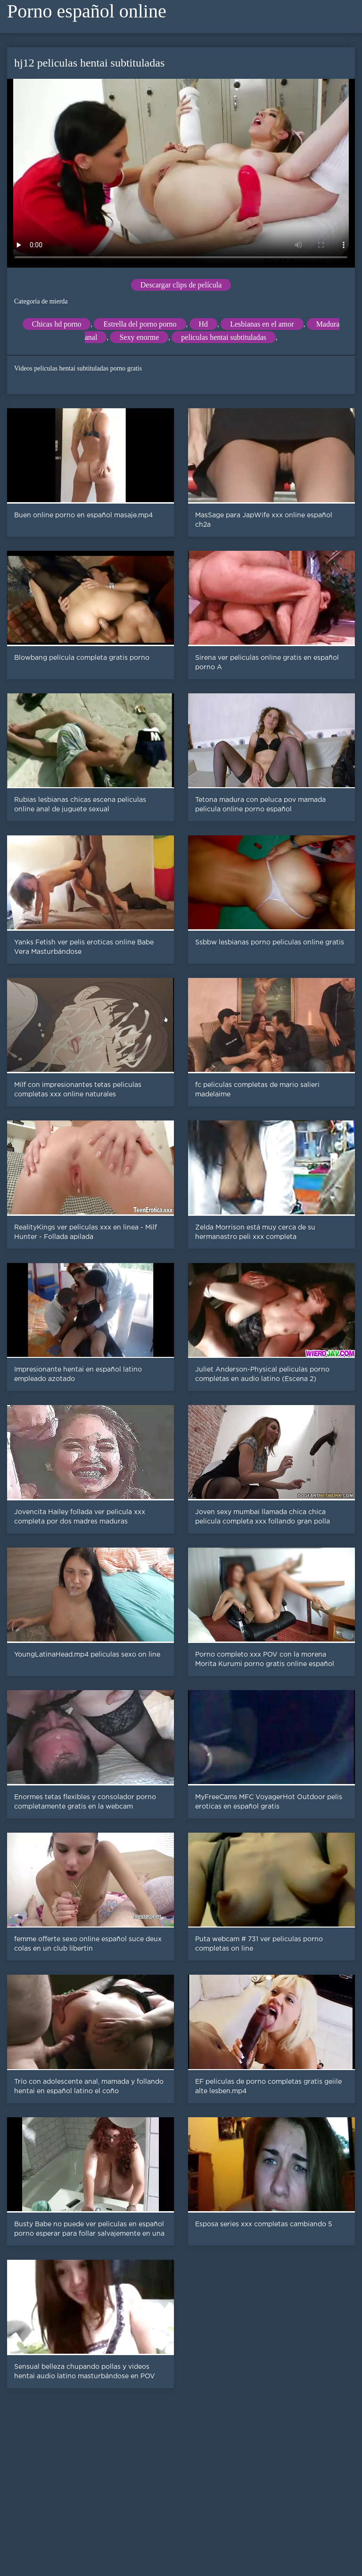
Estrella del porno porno (139, 324)
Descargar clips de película (181, 285)
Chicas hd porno (57, 324)
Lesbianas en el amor (262, 324)
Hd (203, 324)
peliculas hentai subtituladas (223, 337)
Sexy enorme (139, 337)
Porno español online (86, 11)
